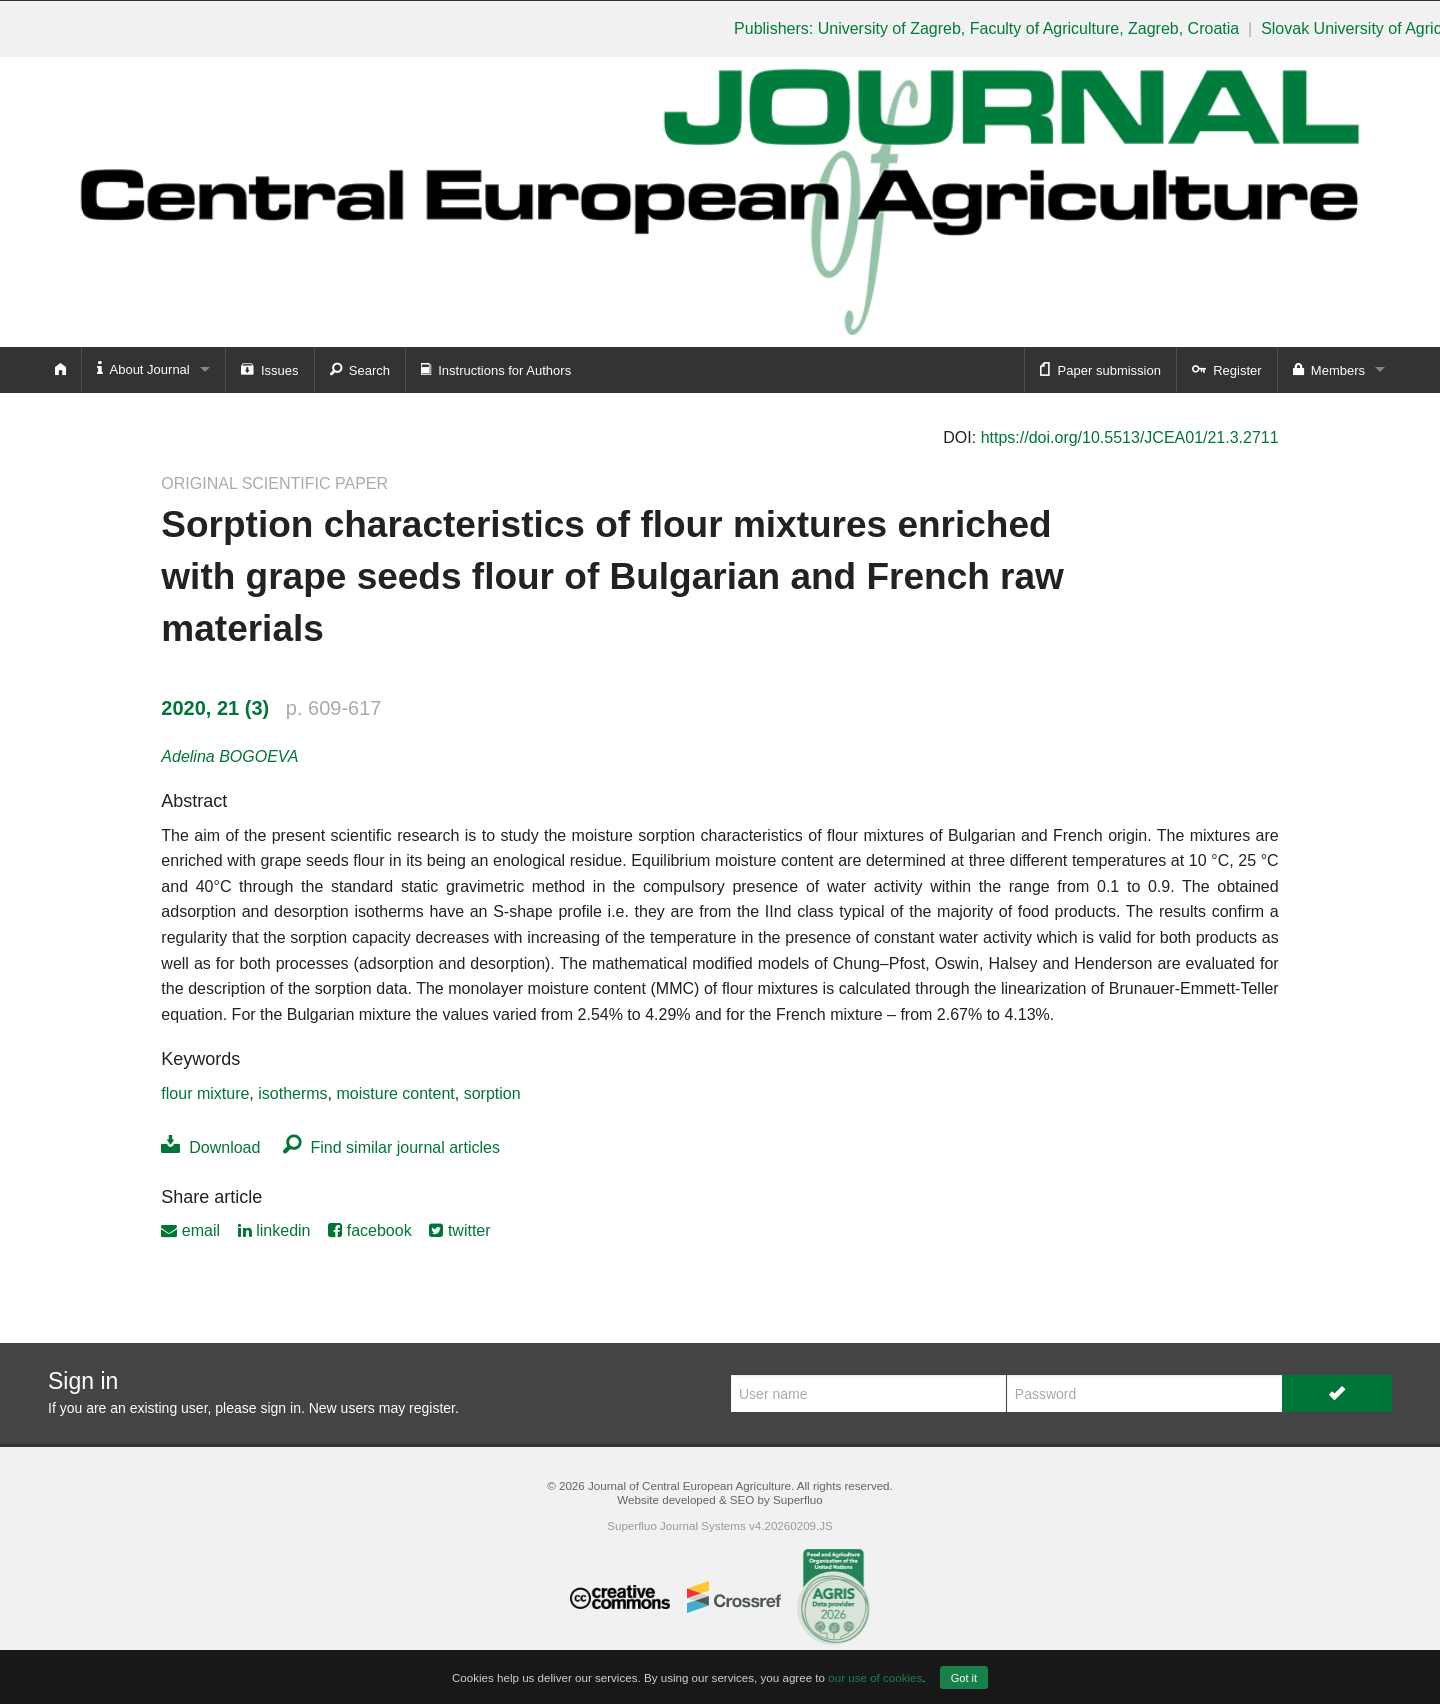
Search (360, 369)
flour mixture (205, 1093)
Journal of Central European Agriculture (689, 1485)
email (190, 1230)
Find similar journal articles (391, 1147)
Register (1227, 369)
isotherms (292, 1093)
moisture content (396, 1093)
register (432, 1408)
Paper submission (1100, 369)
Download (210, 1147)
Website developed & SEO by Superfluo (719, 1499)
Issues (270, 369)
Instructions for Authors (496, 369)
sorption (492, 1093)
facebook (369, 1230)
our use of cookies (875, 1677)
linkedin (274, 1230)
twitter (459, 1230)
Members (1329, 369)
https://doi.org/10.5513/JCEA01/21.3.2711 (1130, 437)
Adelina (229, 756)
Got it (964, 1678)
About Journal (143, 368)
